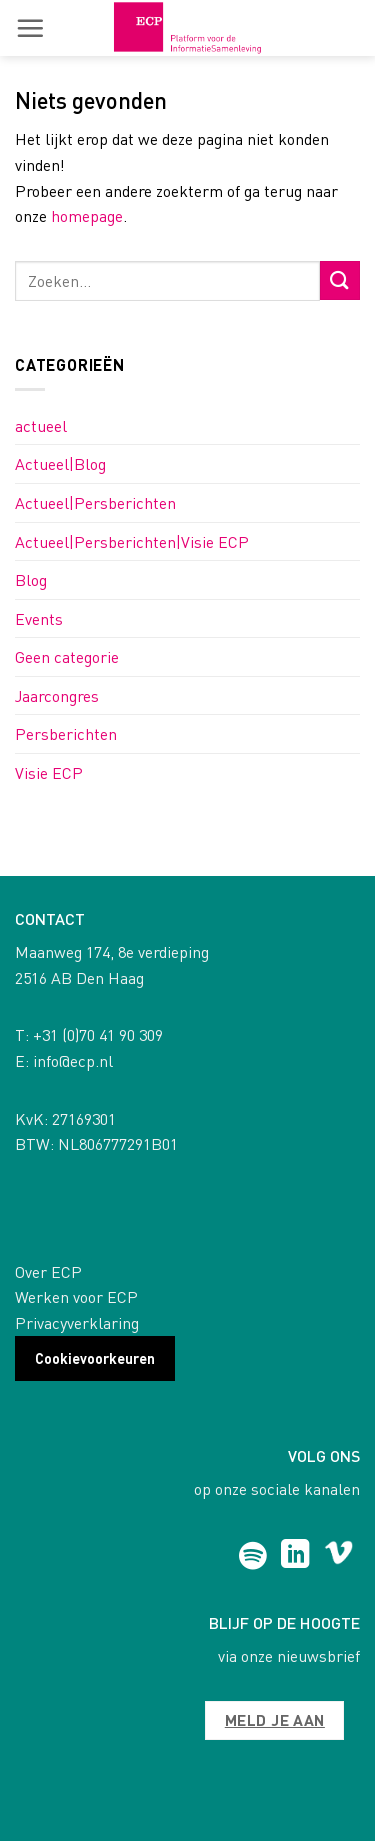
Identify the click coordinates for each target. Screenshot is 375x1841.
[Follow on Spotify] (252, 1556)
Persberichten (66, 733)
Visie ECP (49, 772)
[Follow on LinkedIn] (295, 1556)
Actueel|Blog (60, 463)
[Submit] (340, 280)
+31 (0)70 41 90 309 (98, 1034)
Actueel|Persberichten (95, 502)
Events (39, 618)
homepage (87, 215)
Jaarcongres (57, 695)
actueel (41, 425)
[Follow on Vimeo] (338, 1556)
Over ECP (48, 1271)
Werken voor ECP (76, 1296)
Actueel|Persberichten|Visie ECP (132, 541)
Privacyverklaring (77, 1322)
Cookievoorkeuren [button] (95, 1358)
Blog (31, 579)
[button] (30, 28)
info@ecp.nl (73, 1060)
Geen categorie (67, 656)
